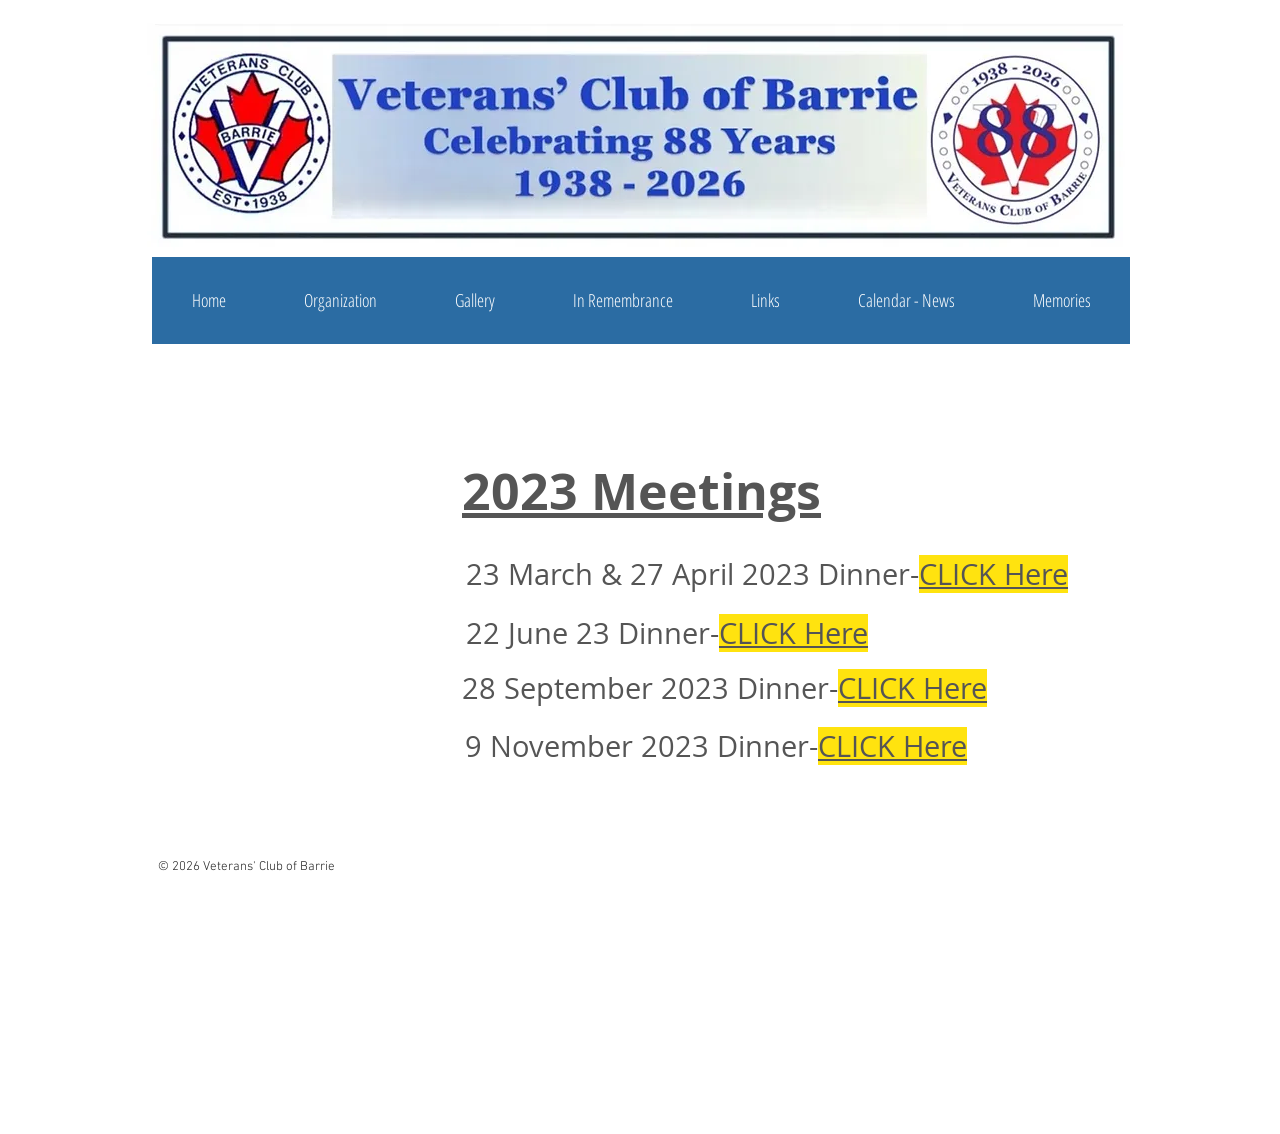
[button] (340, 300)
